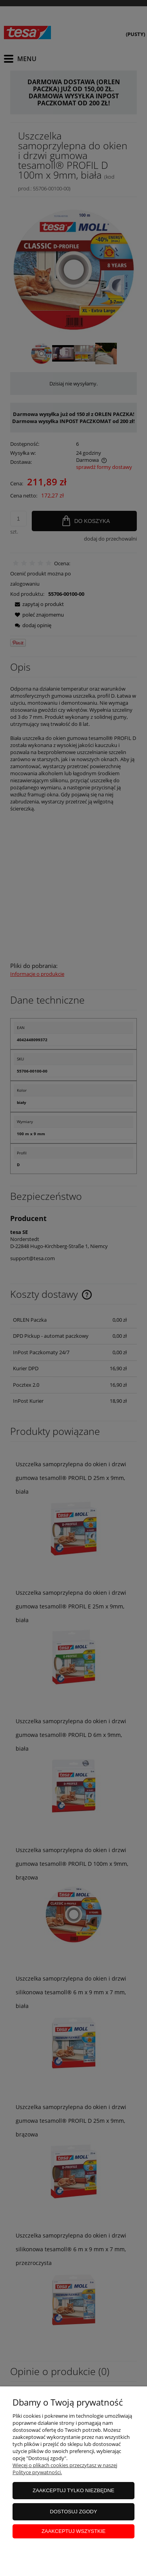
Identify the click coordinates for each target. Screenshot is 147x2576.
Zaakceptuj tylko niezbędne (73, 2490)
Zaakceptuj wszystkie (73, 2531)
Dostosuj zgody (73, 2511)
